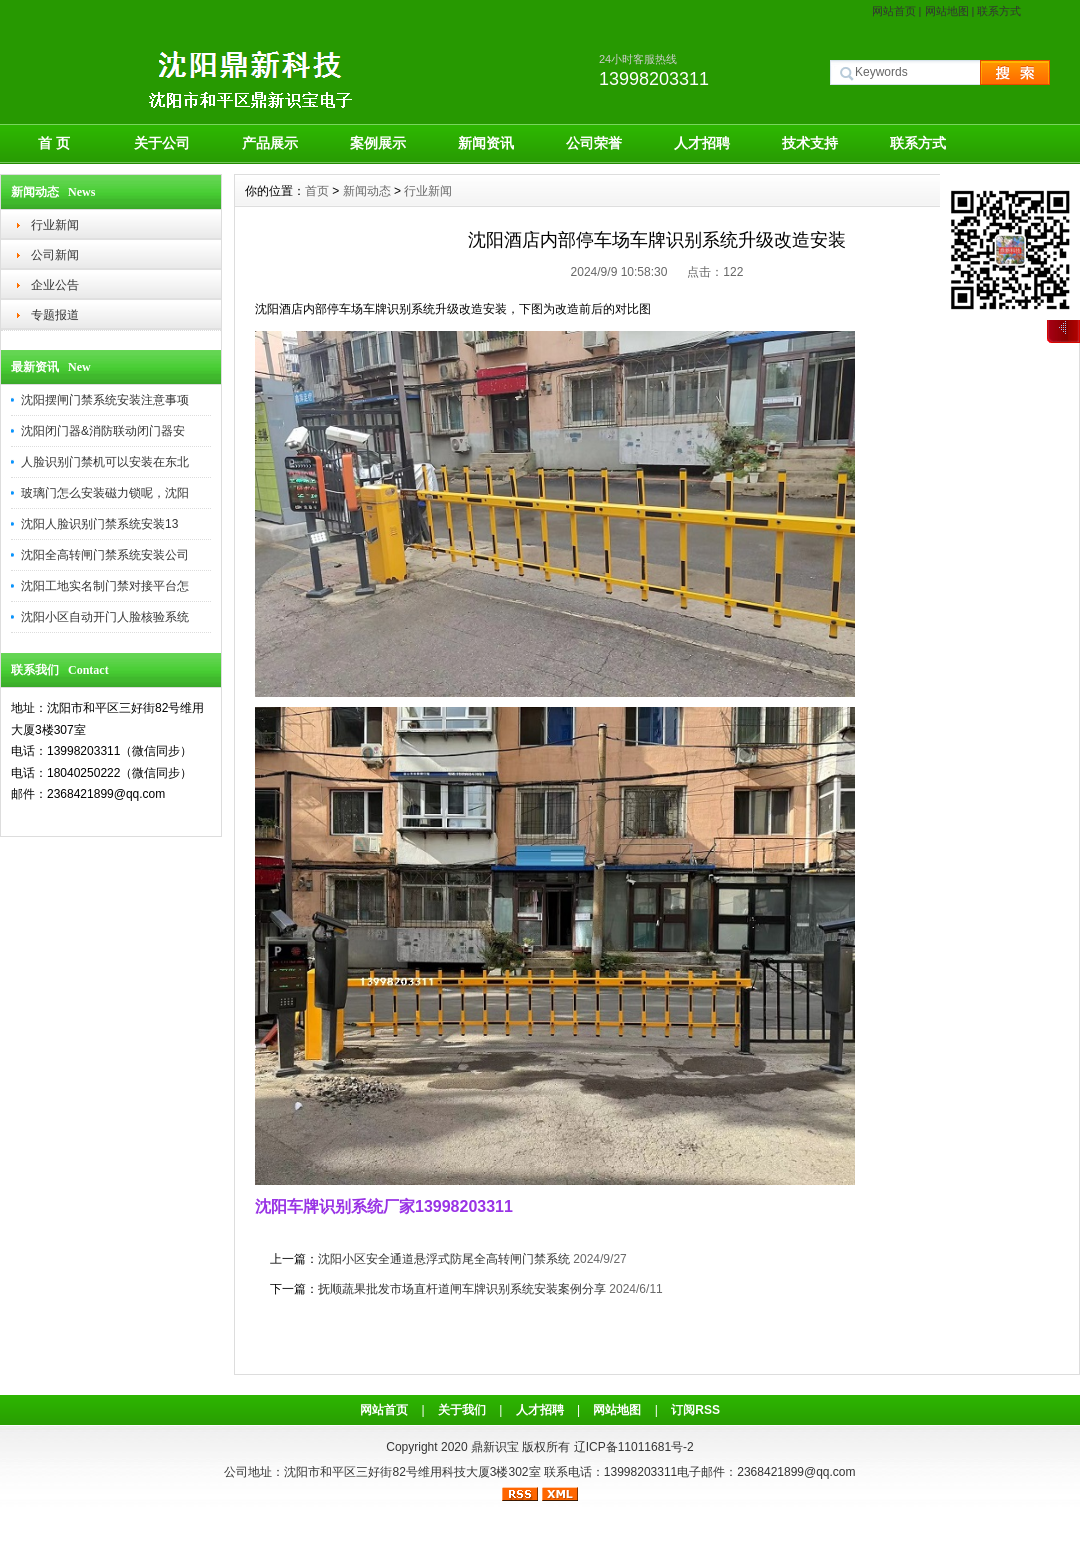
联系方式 (999, 11)
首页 (317, 191)
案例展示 (378, 143)
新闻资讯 (486, 143)
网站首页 (894, 11)
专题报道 (55, 315)
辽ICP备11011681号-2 (634, 1447)
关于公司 (162, 143)
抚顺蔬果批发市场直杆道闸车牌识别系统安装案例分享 (462, 1289)
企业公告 (55, 285)
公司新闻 (55, 255)
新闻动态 (367, 191)
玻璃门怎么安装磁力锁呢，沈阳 (105, 493)
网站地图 (947, 11)
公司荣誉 (594, 143)
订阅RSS (695, 1410)
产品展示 (270, 143)
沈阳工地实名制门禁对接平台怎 (105, 586)
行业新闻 (55, 225)
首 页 (54, 143)
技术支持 (810, 143)
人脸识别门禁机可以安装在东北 (105, 462)
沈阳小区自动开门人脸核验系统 (105, 617)
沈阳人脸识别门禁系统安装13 (99, 524)
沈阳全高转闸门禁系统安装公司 (105, 555)
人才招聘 (702, 143)
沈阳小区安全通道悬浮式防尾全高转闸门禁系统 (444, 1259)
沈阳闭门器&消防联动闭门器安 (103, 431)
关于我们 (462, 1410)
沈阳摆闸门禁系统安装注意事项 (105, 400)
